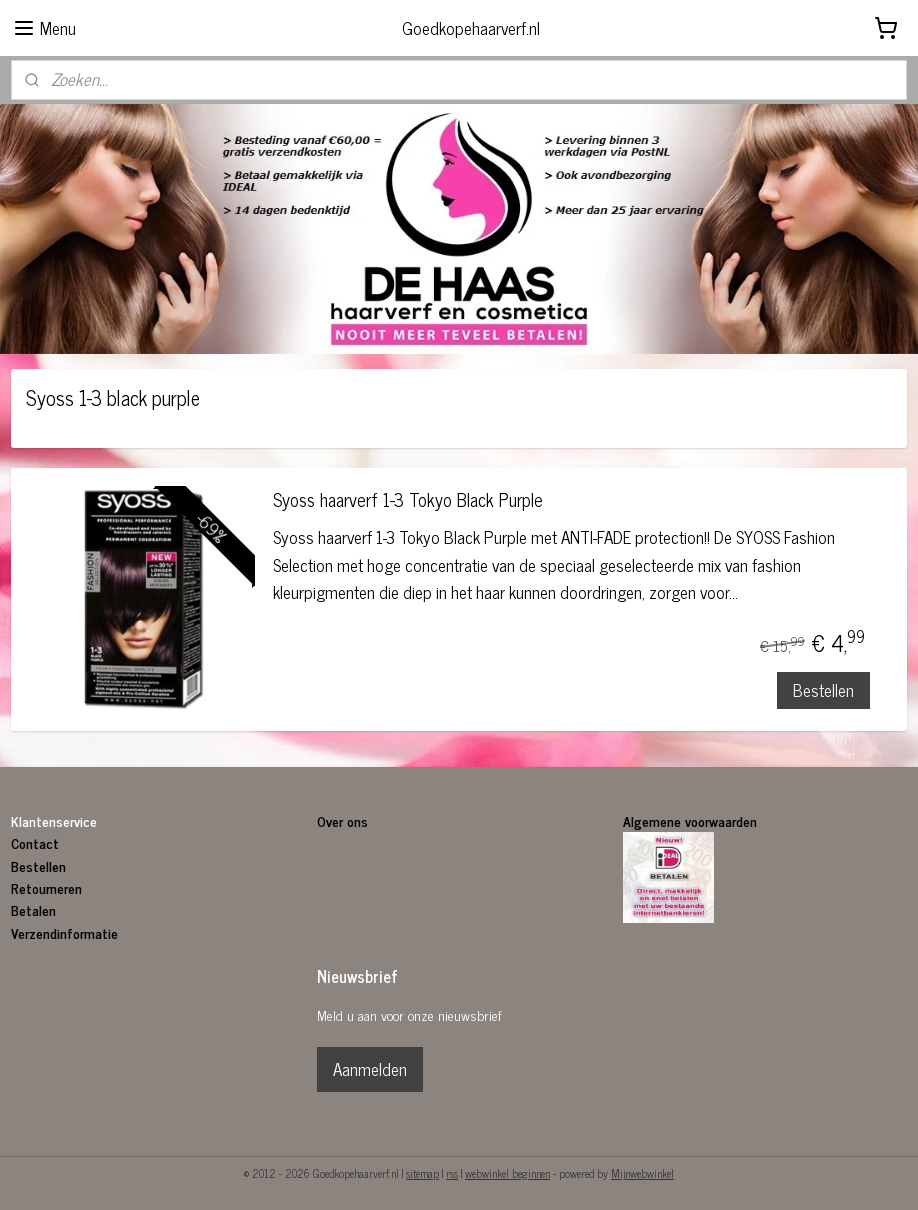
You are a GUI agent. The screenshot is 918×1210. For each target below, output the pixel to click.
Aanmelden (370, 1069)
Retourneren (46, 887)
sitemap (422, 1173)
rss (452, 1173)
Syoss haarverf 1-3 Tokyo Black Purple (408, 502)
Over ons (344, 820)
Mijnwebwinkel (642, 1173)
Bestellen (823, 690)
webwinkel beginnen (507, 1173)
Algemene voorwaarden (690, 820)
